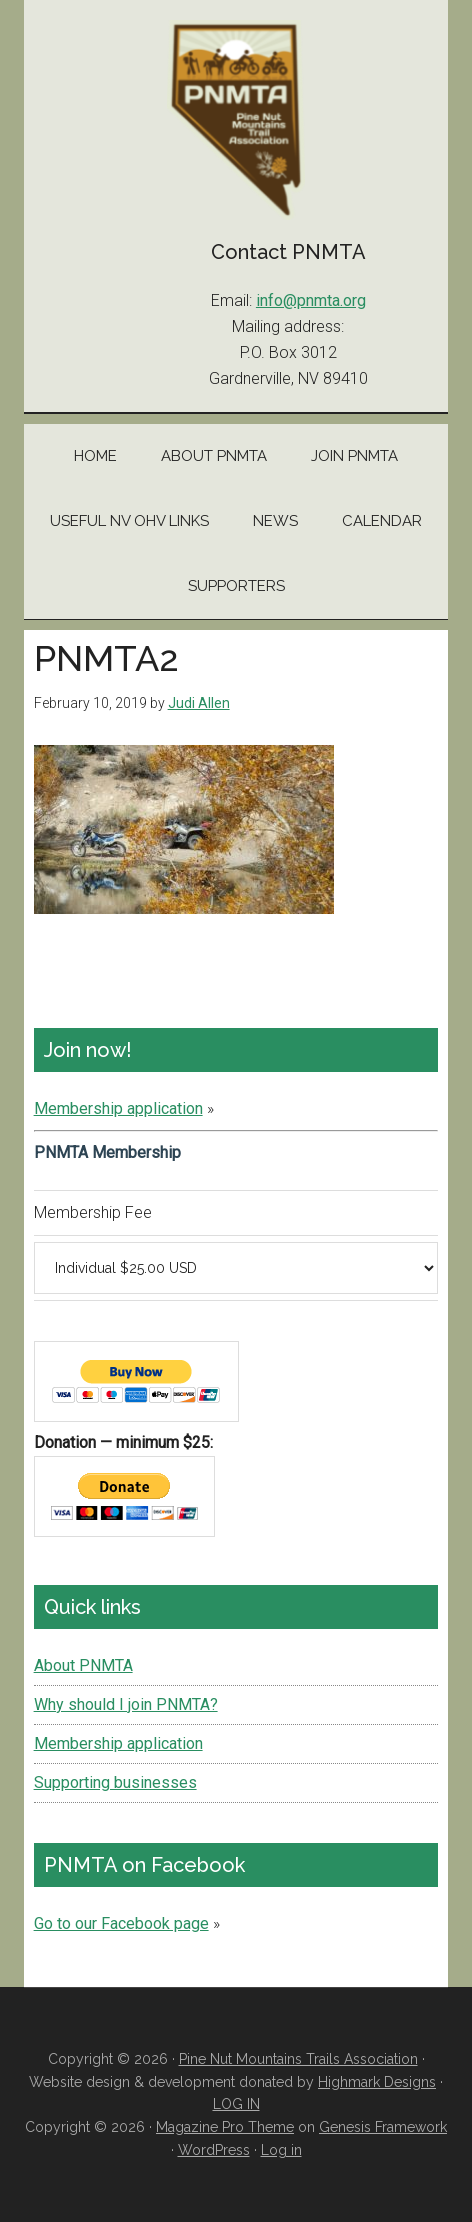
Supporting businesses (115, 1782)
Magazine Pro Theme (225, 2127)
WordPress (214, 2150)
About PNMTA (83, 1665)
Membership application (118, 1108)
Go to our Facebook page (121, 1923)
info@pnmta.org (311, 300)
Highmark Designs (377, 2082)
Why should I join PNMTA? (126, 1704)
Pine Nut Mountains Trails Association (236, 120)
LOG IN (236, 2104)
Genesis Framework (383, 2127)
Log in (281, 2150)
